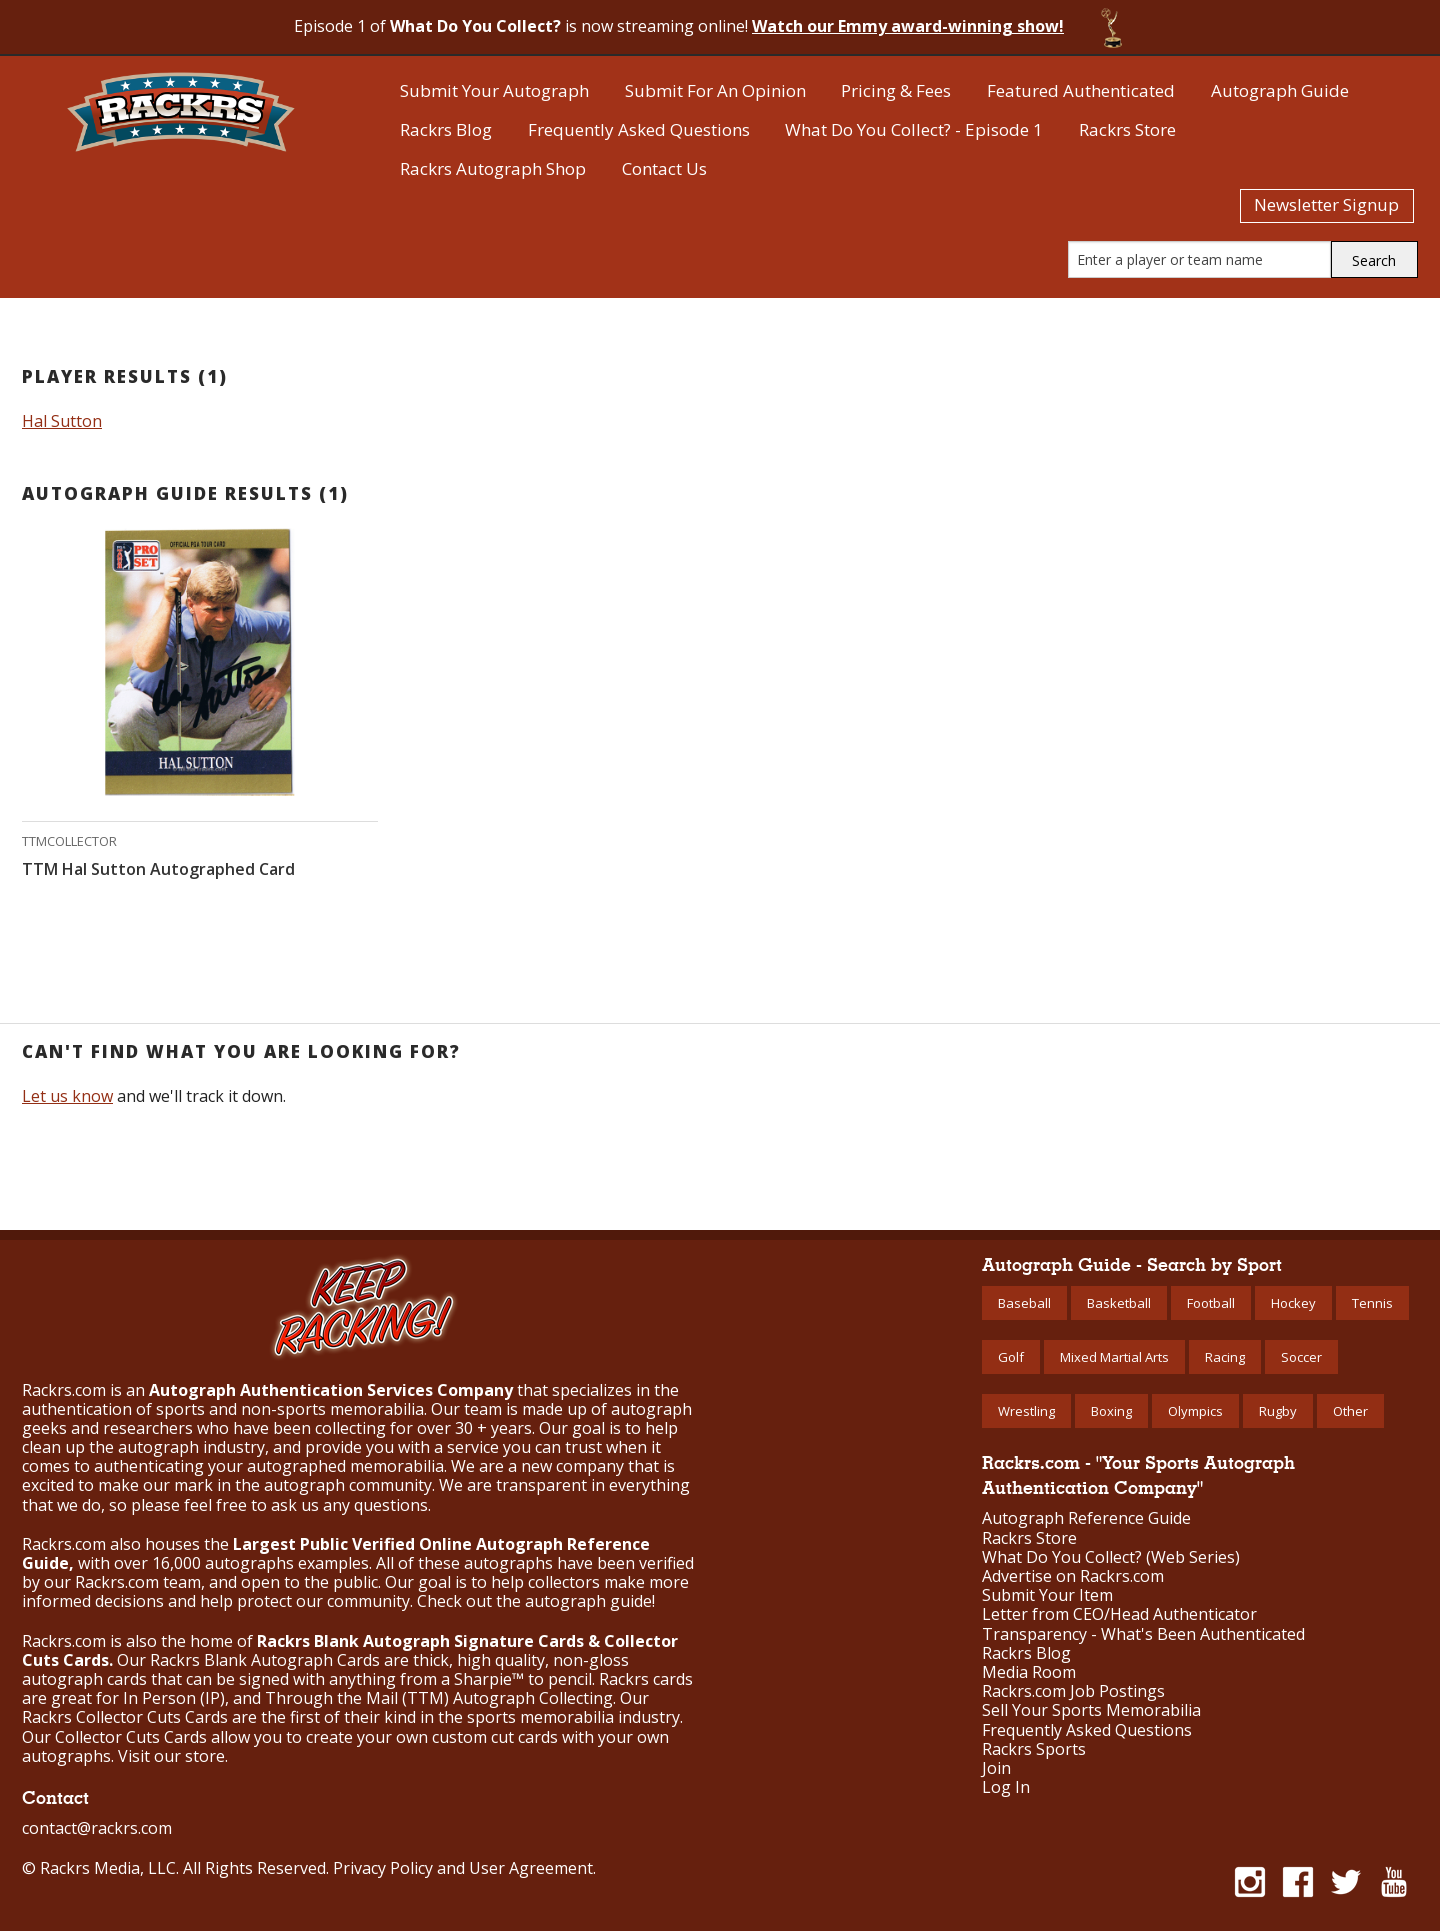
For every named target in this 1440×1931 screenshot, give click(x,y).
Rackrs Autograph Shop (493, 168)
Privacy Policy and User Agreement (463, 1868)
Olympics (1195, 1411)
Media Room (1029, 1672)
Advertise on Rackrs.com (1073, 1576)
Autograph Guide (1280, 90)
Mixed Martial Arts (1114, 1357)
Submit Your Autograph (494, 90)
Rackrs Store (1127, 129)
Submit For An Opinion (715, 90)
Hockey (1293, 1303)
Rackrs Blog (446, 129)
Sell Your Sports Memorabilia (1091, 1710)
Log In (1006, 1787)
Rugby (1278, 1411)
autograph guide (588, 1601)
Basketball (1119, 1303)
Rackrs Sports (1034, 1749)
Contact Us (664, 168)
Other (1350, 1411)
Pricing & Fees (896, 90)
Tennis (1372, 1303)
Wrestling (1026, 1411)
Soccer (1301, 1357)
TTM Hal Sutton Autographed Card (158, 869)
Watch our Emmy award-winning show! (908, 26)
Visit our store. (173, 1756)
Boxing (1111, 1411)
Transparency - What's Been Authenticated (1143, 1634)
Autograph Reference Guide (1086, 1518)
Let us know (67, 1096)
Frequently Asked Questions (639, 129)
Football (1211, 1303)
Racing (1225, 1357)
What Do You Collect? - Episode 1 (914, 129)
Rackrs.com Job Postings (1073, 1691)
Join (996, 1768)
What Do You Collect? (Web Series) (1111, 1557)
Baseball (1024, 1303)
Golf (1011, 1357)
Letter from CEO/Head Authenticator (1119, 1614)
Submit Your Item (1047, 1595)
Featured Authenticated (1081, 90)
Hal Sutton (62, 421)
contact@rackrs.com (97, 1828)
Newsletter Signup (1326, 204)
